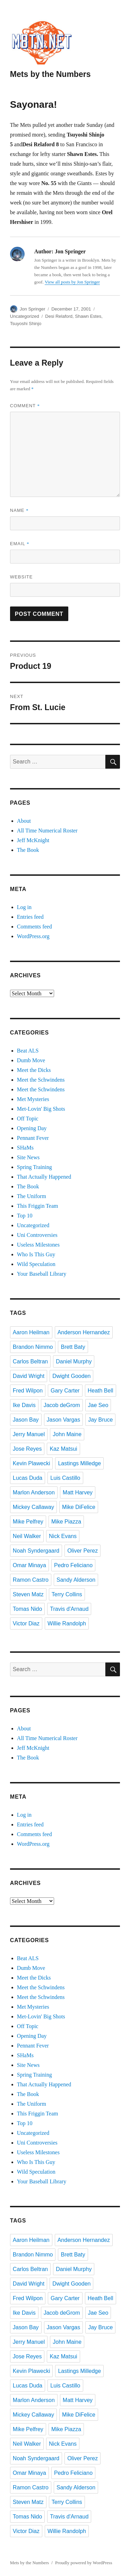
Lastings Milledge (79, 1463)
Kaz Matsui (63, 1449)
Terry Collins (67, 1594)
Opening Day (32, 1128)
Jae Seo (98, 1405)
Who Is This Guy (36, 1254)
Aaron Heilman (31, 1332)
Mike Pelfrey (28, 1522)
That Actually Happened (44, 1177)
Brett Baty (73, 1347)
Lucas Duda (27, 1478)
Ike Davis (24, 1405)
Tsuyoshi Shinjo (25, 323)
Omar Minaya (29, 1565)
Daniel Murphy (74, 1361)
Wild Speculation (36, 1264)
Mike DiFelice (78, 1507)
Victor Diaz (26, 1623)
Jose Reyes (27, 1449)
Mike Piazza (66, 1522)
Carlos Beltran (30, 1361)
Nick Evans (63, 1536)
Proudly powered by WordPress (83, 2562)
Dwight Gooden (71, 1376)
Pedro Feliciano (73, 1565)
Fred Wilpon (28, 1391)
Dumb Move (31, 1060)
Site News (28, 1157)
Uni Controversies (37, 1235)
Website (21, 576)
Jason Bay (26, 1420)
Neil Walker (27, 1536)
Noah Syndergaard (36, 1551)
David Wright (28, 1376)
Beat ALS (28, 1051)
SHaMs (25, 1148)
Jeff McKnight (33, 840)
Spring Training (34, 1167)
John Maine (67, 1434)
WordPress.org (33, 936)
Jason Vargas (63, 1420)
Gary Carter (65, 1391)
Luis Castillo (65, 1478)
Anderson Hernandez (84, 1332)
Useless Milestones (38, 1245)
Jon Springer (32, 309)
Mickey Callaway (33, 1507)
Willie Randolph (66, 1623)
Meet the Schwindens (41, 1080)
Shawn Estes (88, 316)
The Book (28, 850)
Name (19, 510)
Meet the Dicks (34, 1070)
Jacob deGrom (62, 1405)
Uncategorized (24, 316)
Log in (24, 907)
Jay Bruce (100, 1420)
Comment (25, 405)
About (24, 821)
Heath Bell (100, 1391)
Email (19, 543)
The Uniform (31, 1196)
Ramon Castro (31, 1580)
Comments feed (34, 926)
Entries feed (30, 917)
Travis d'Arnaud (69, 1609)
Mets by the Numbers (50, 74)
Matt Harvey (78, 1492)
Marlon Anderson (34, 1492)
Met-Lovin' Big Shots (41, 1109)
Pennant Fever (33, 1138)
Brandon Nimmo (33, 1347)
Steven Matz (28, 1594)
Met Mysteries (33, 1099)
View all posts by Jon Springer (72, 282)
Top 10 (25, 1216)
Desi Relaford (58, 316)
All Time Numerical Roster (47, 830)
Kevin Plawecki (31, 1463)
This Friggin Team (37, 1206)
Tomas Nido (27, 1609)
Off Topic (27, 1118)
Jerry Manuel (29, 1434)
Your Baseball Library (41, 1274)
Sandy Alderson (76, 1580)
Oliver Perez (82, 1551)
